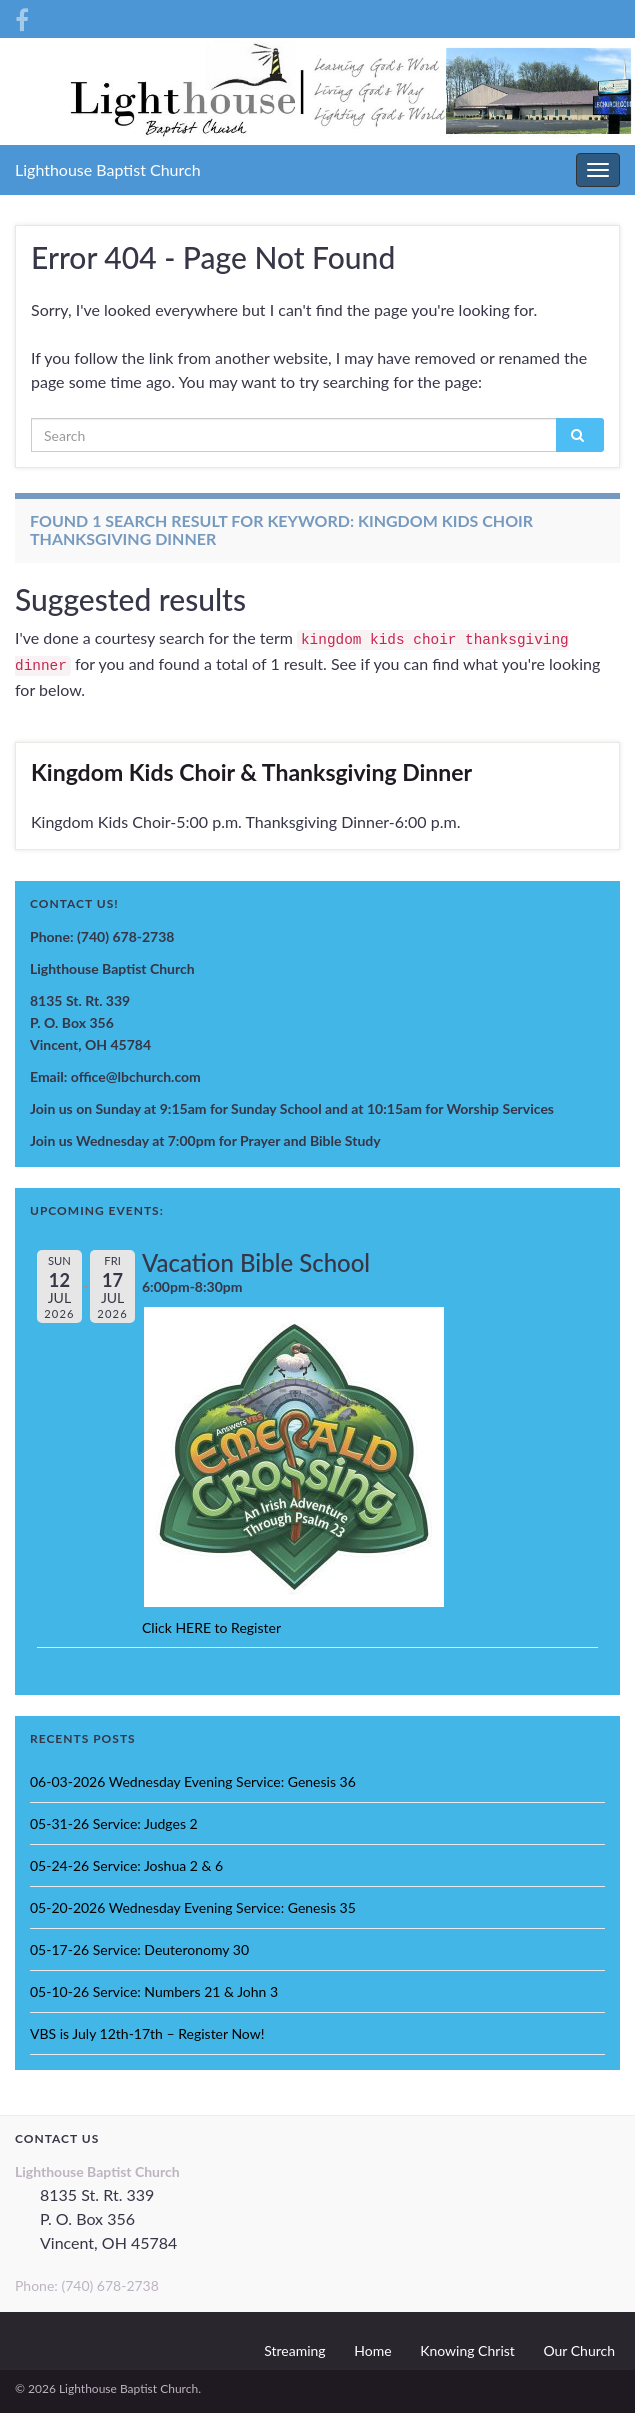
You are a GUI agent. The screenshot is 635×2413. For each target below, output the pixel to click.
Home (372, 2350)
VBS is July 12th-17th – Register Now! (147, 2033)
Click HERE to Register (211, 1627)
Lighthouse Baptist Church (108, 169)
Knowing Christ (467, 2350)
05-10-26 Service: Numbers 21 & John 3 (154, 1991)
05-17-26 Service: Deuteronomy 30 (139, 1949)
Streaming (294, 2350)
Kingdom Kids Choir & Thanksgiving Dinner (251, 772)
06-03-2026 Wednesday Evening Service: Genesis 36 (193, 1781)
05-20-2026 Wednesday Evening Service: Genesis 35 (193, 1907)
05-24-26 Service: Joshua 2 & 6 (126, 1865)
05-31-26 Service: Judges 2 (114, 1823)
